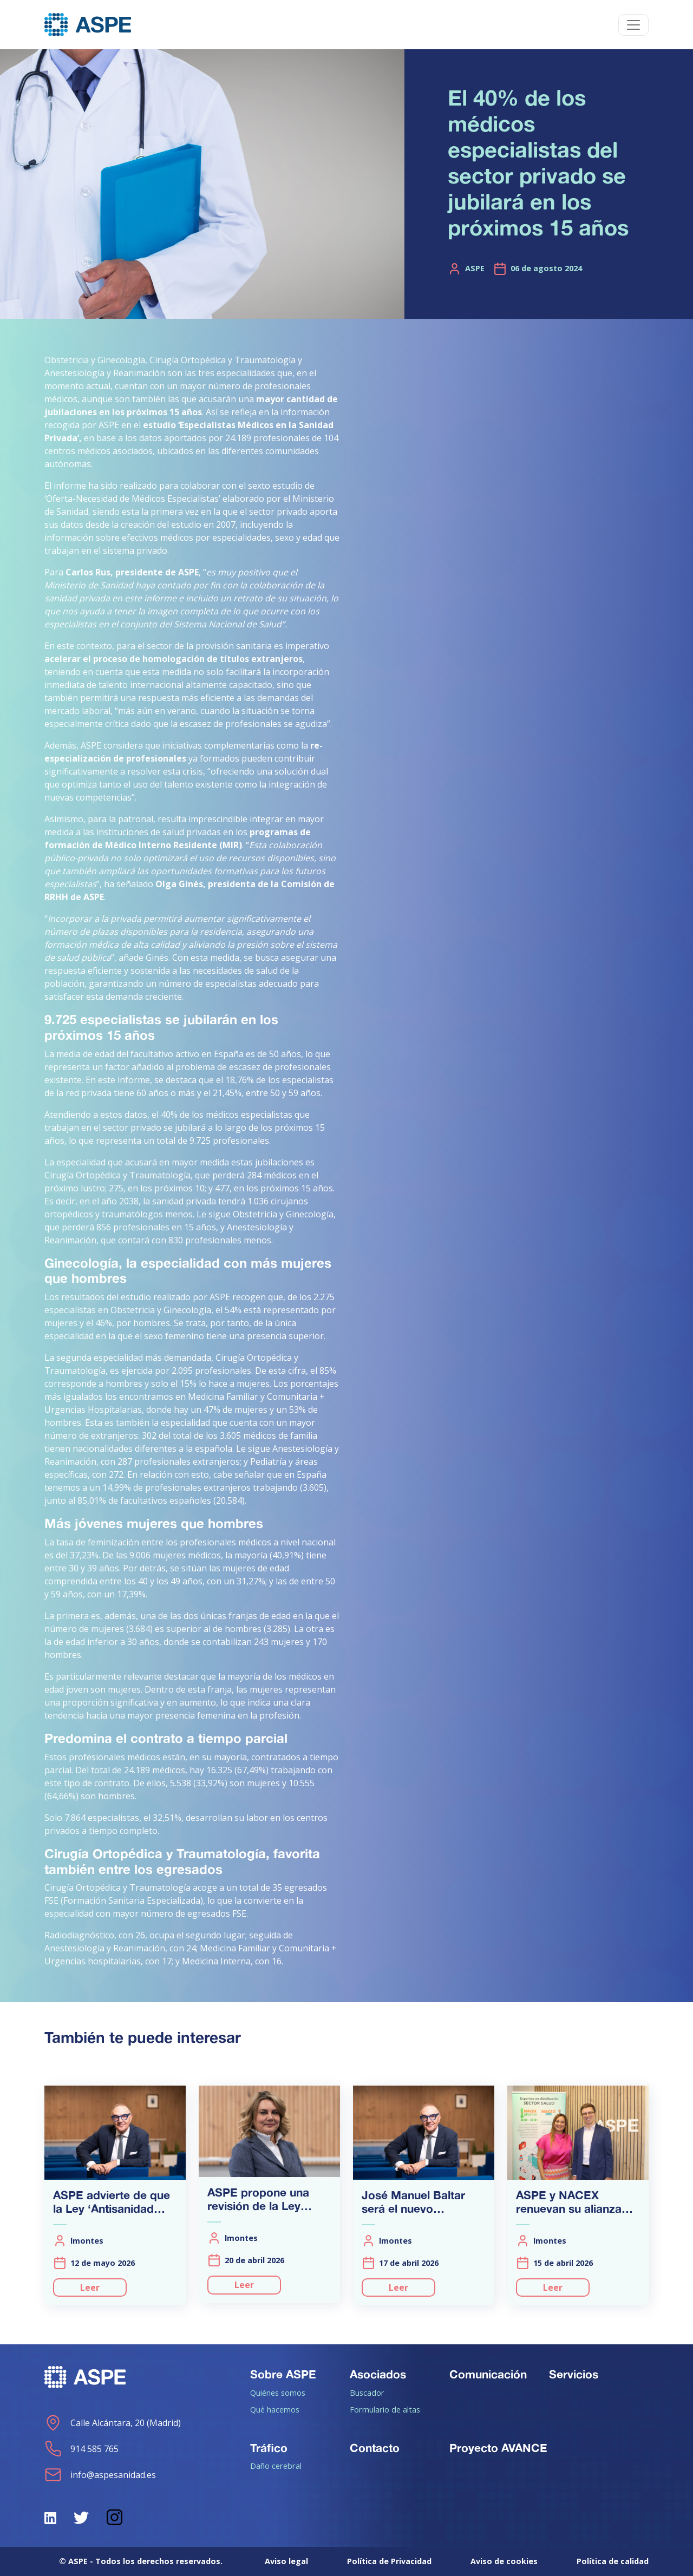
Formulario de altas (385, 2409)
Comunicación (488, 2374)
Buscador (367, 2392)
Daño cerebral (276, 2465)
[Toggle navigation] (633, 25)
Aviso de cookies (504, 2561)
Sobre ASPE (283, 2374)
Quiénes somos (277, 2392)
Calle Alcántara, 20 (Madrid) (112, 2422)
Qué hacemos (274, 2409)
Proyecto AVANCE (498, 2448)
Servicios (573, 2374)
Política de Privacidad (389, 2561)
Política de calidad (613, 2561)
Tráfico (268, 2448)
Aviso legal (286, 2561)
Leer (90, 2287)
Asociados (378, 2374)
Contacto (375, 2448)
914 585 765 (81, 2448)
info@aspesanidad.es (100, 2474)
